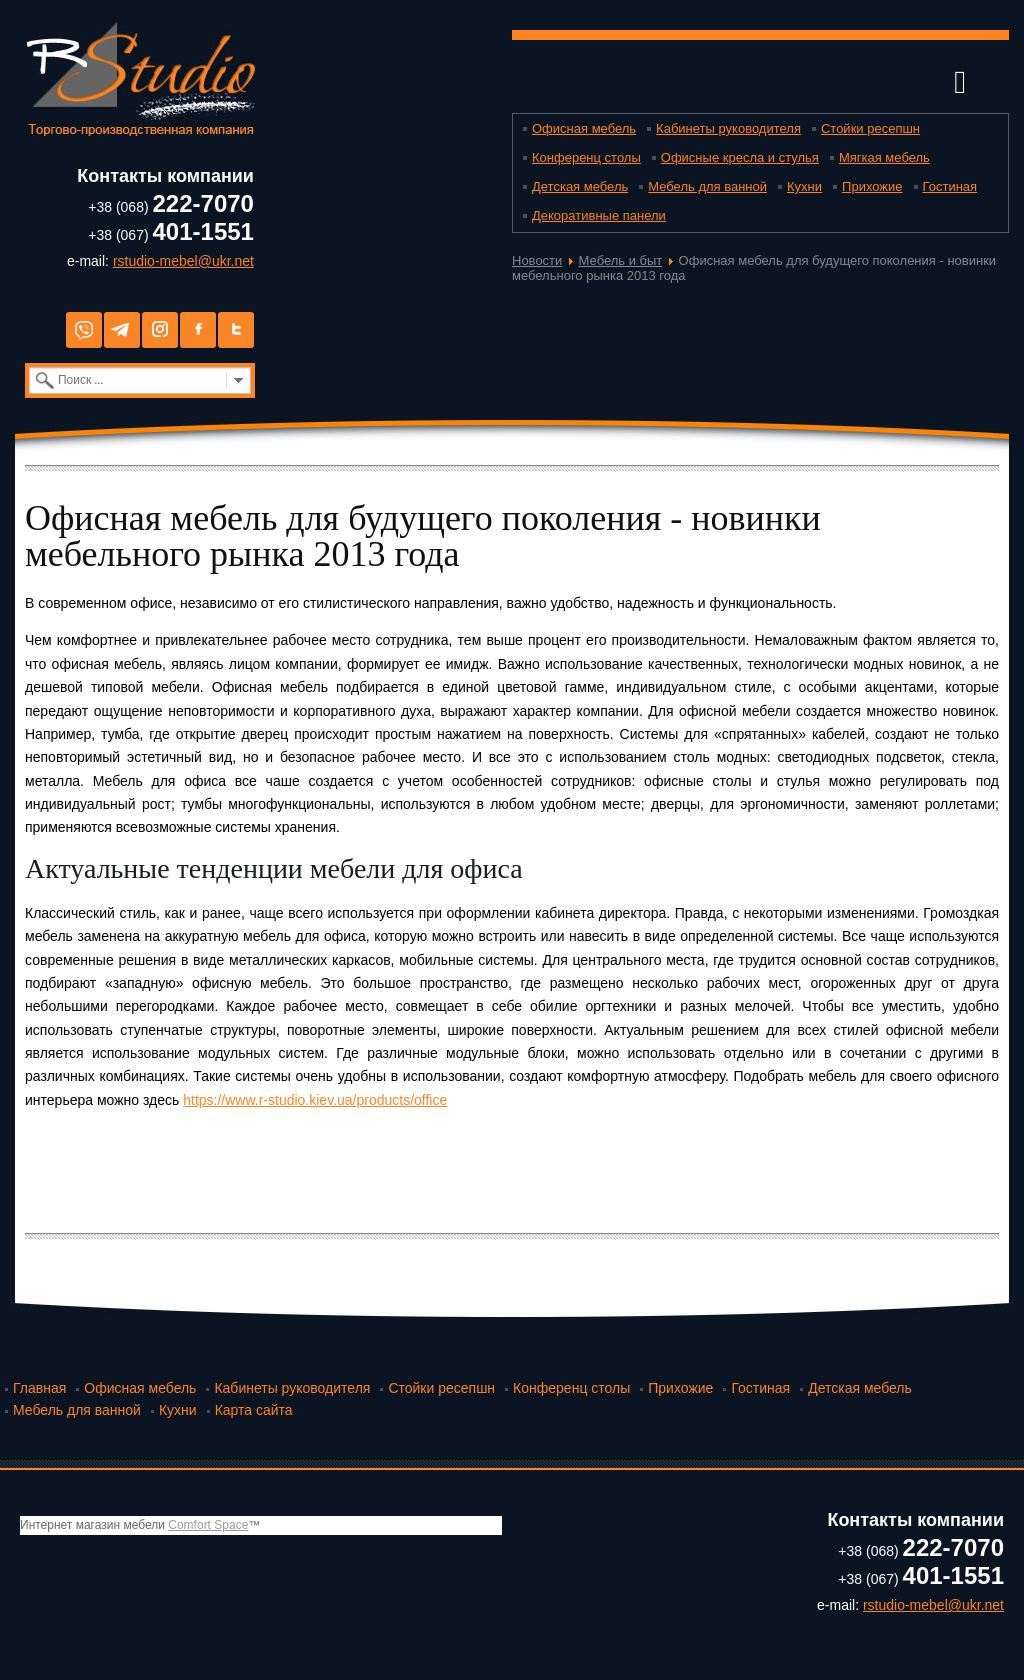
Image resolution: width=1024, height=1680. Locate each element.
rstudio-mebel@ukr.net (183, 261)
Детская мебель (580, 186)
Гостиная (950, 186)
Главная (39, 1388)
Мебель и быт (621, 260)
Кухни (804, 186)
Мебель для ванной (707, 186)
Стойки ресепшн (870, 128)
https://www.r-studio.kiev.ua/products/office (315, 1100)
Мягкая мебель (884, 157)
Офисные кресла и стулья (740, 157)
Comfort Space (208, 1525)
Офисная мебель (584, 128)
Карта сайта (254, 1410)
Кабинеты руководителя (728, 128)
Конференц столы (586, 157)
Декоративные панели (599, 215)
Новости (537, 260)
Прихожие (872, 186)
